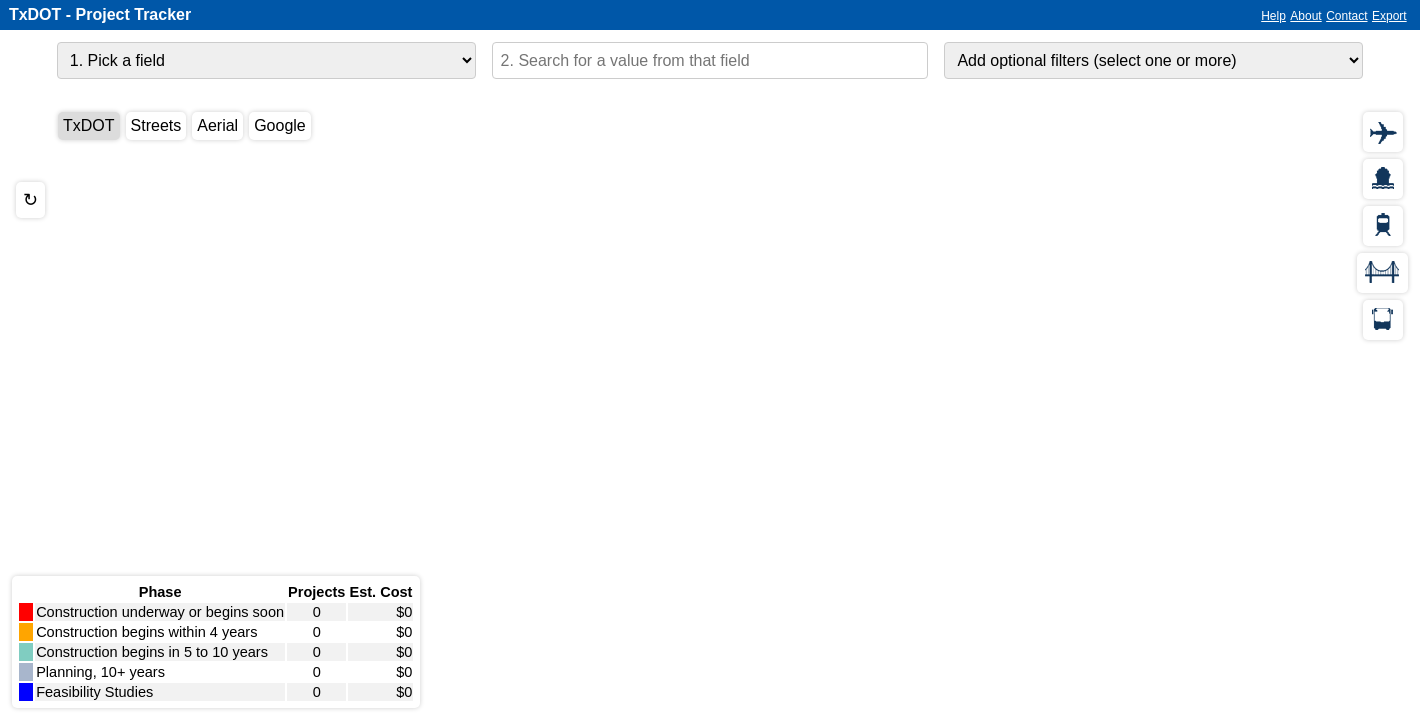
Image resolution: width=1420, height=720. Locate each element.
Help (1273, 16)
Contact (1346, 16)
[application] (710, 405)
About (1305, 16)
